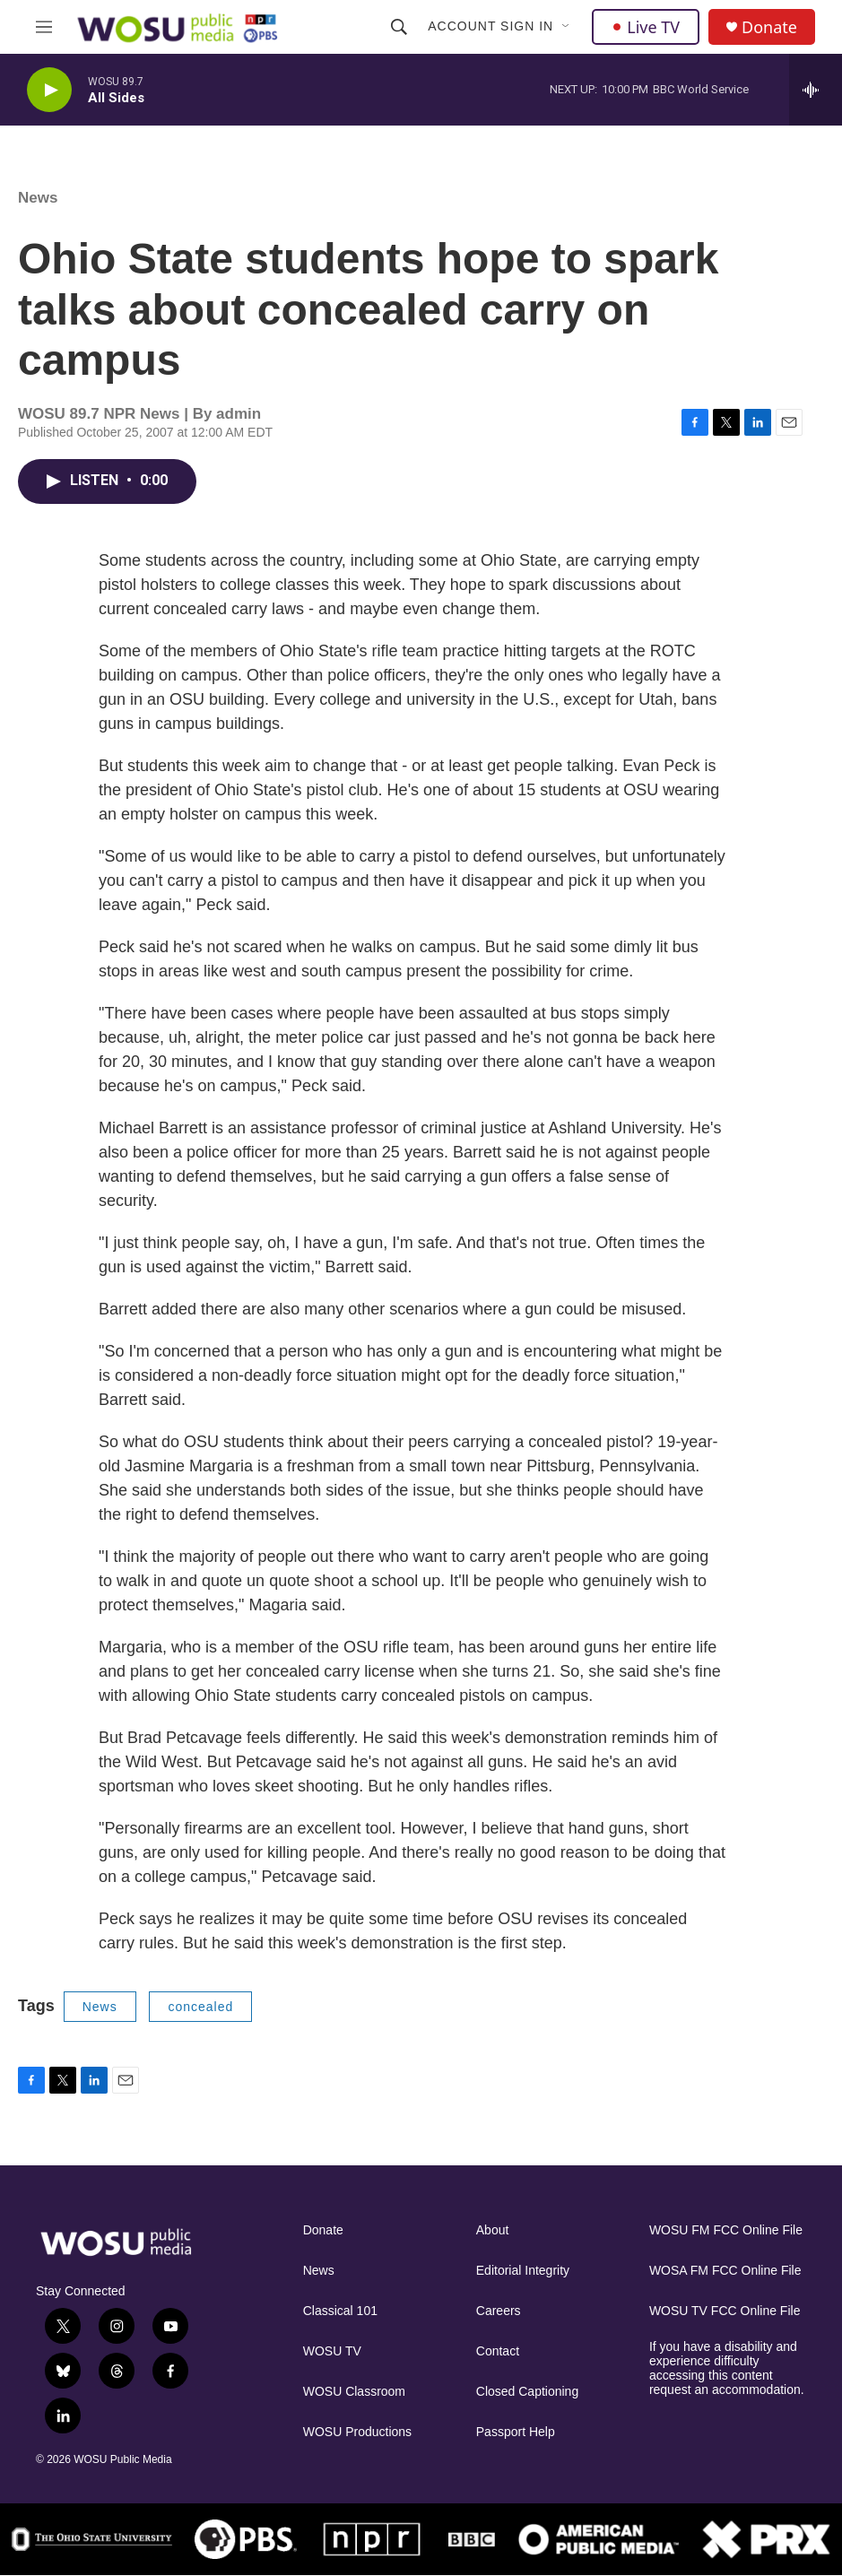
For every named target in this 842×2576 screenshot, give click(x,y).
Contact (497, 2351)
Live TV (646, 27)
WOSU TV (332, 2351)
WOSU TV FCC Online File (725, 2311)
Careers (498, 2311)
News (37, 197)
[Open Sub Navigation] (567, 27)
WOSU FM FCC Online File (726, 2230)
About (492, 2230)
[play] (49, 90)
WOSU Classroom (354, 2391)
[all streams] (815, 90)
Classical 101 (340, 2311)
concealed (200, 2006)
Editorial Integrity (522, 2270)
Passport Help (515, 2432)
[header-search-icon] (399, 27)
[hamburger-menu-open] (44, 27)
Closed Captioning (527, 2391)
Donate (769, 27)
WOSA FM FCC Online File (725, 2270)
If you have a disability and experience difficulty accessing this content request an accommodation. (726, 2368)
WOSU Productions (357, 2432)
